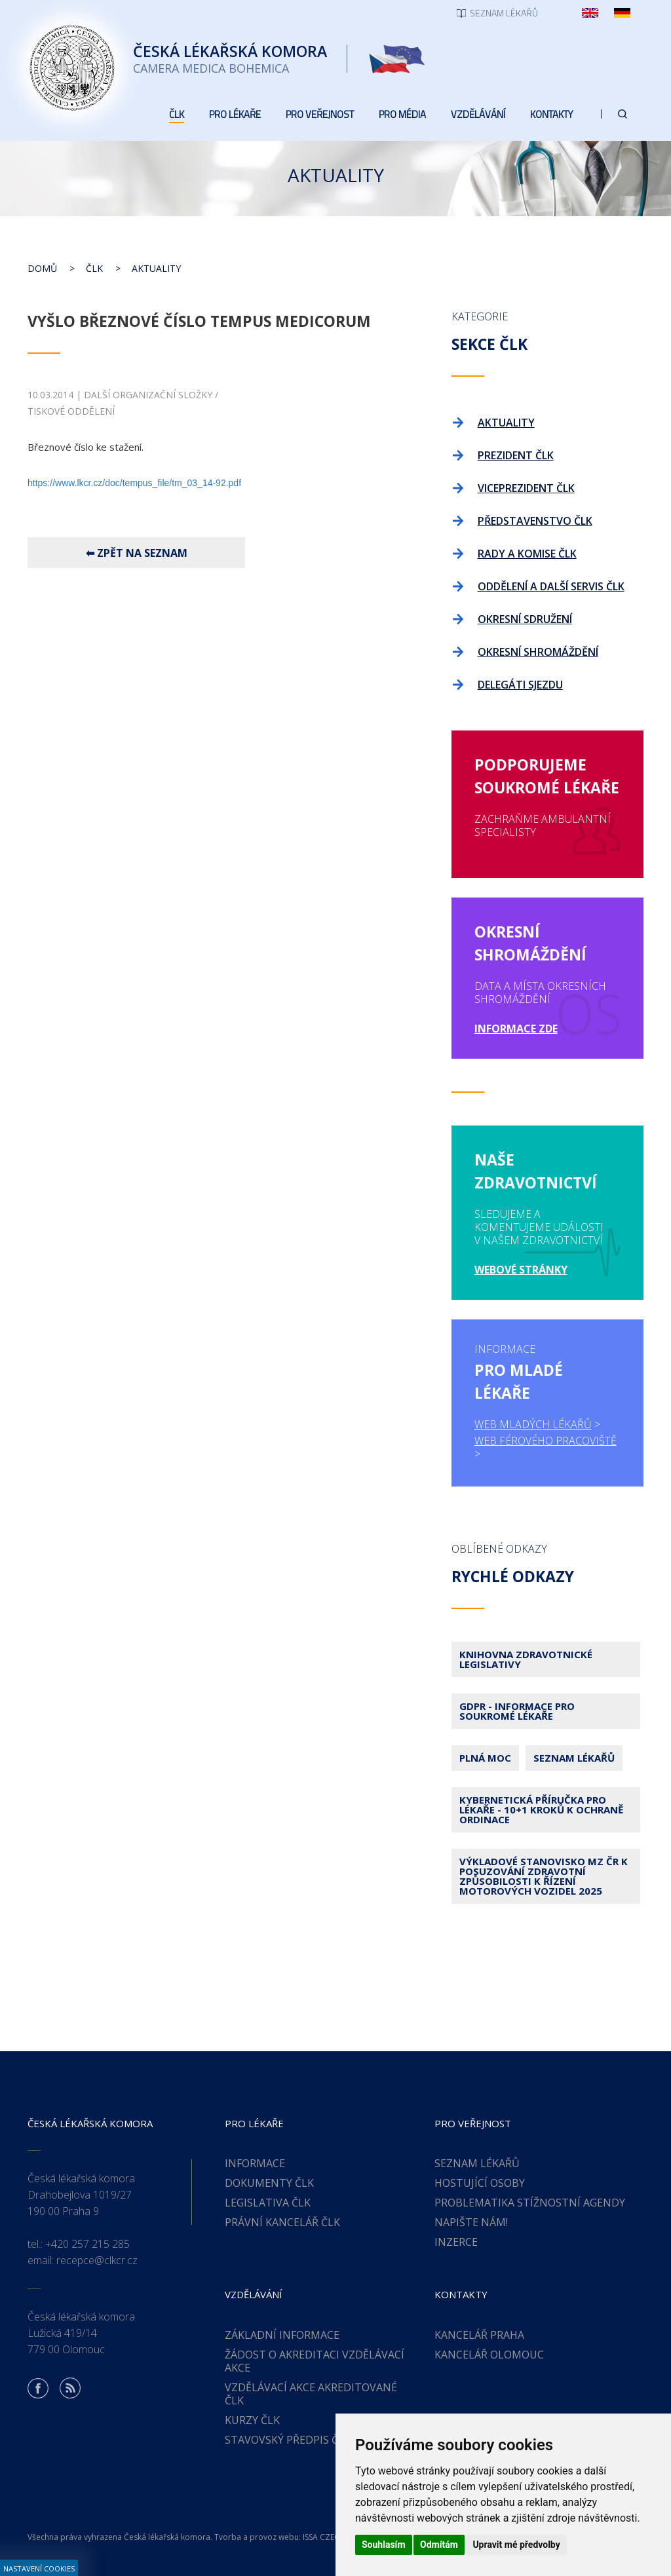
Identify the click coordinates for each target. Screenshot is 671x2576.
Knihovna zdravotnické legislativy (525, 1659)
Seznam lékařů (574, 1757)
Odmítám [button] (439, 2544)
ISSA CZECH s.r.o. (334, 2537)
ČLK (94, 268)
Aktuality (156, 268)
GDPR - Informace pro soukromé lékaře (517, 1710)
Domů (42, 268)
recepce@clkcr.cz (97, 2260)
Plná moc (485, 1757)
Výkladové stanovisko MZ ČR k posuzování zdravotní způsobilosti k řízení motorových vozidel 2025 (543, 1876)
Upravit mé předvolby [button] (516, 2544)
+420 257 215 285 (87, 2244)
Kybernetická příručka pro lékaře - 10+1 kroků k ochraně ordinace (541, 1809)
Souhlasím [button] (384, 2544)
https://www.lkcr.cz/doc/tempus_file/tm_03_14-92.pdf (134, 483)
